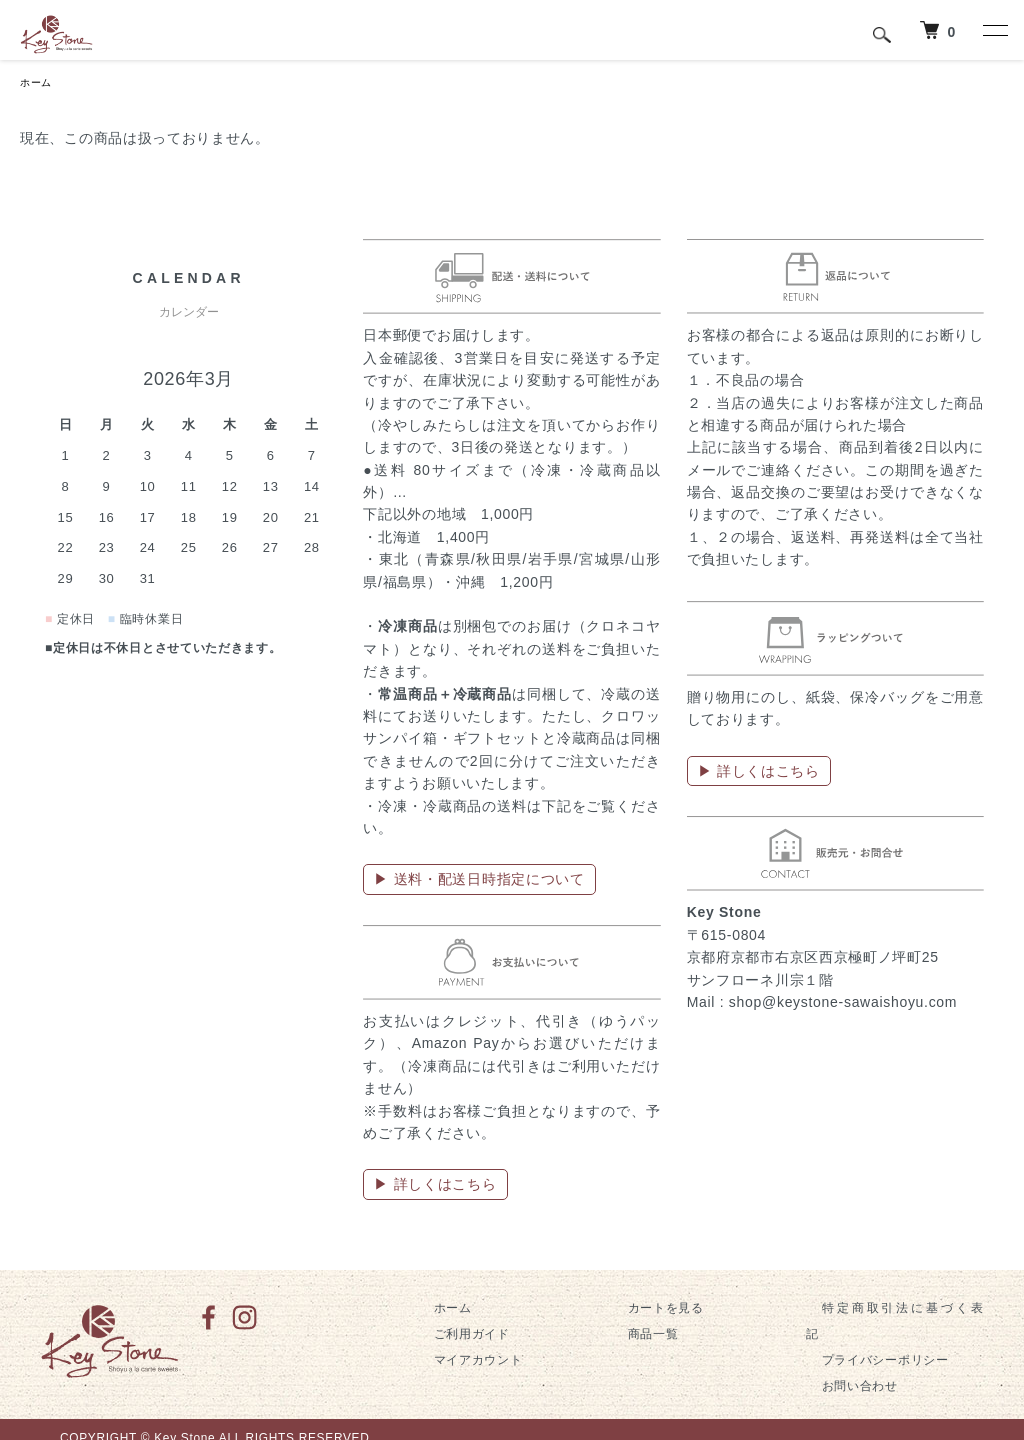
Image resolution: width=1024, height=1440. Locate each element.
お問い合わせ (844, 1363)
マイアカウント (462, 1363)
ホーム (39, 84)
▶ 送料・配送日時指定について (479, 882)
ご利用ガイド (456, 1337)
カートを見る (650, 1310)
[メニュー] (994, 30)
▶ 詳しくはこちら (435, 1187)
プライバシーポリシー (869, 1337)
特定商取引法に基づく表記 (882, 1310)
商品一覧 (637, 1337)
